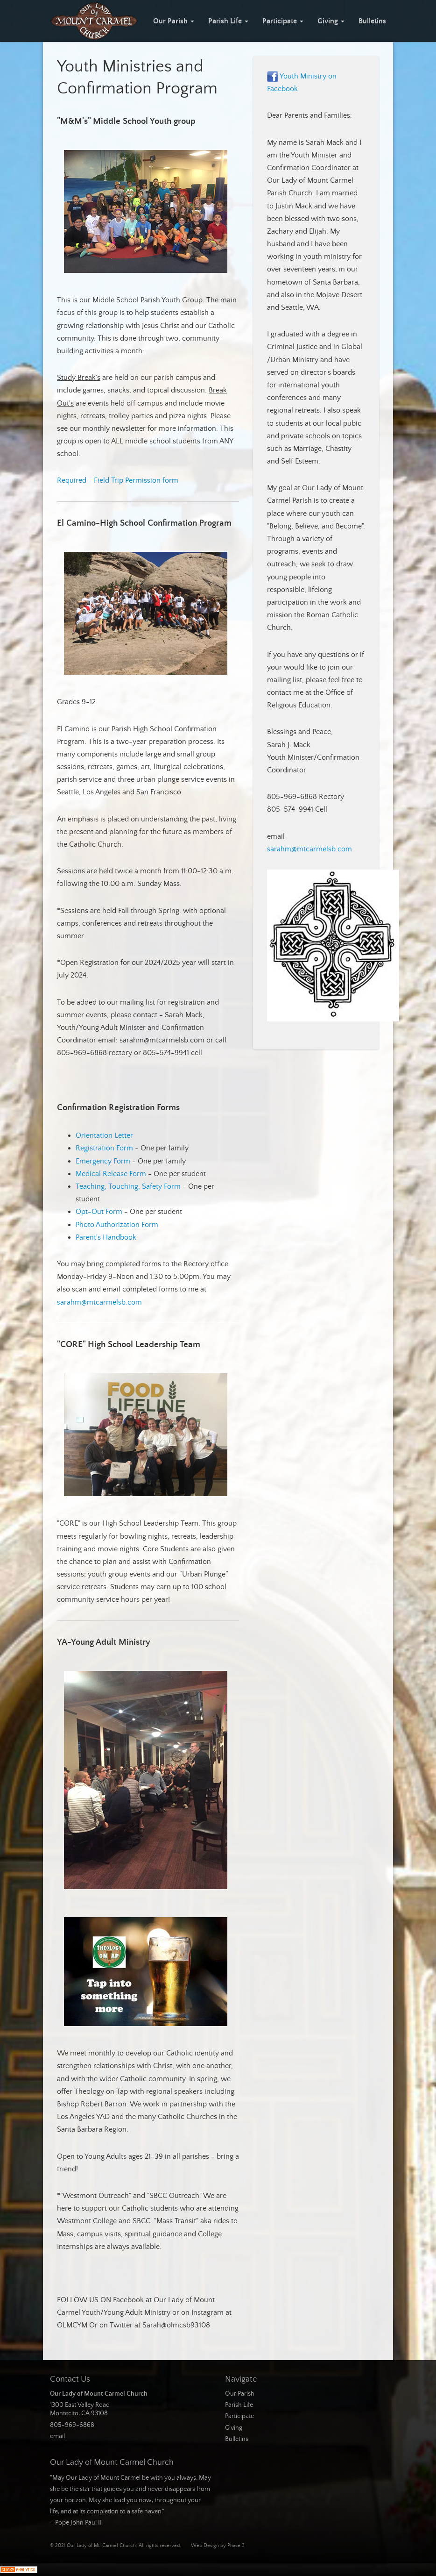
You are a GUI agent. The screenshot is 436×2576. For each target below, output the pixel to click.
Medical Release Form (111, 1174)
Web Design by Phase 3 (218, 2545)
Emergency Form (103, 1161)
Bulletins (372, 21)
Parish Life (228, 21)
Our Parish (173, 21)
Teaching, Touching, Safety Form (128, 1186)
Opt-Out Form (99, 1211)
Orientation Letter (104, 1135)
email (57, 2436)
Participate (282, 21)
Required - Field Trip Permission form (117, 480)
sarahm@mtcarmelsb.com (99, 1302)
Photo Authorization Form (117, 1224)
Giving (331, 21)
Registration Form (104, 1148)
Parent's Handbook (106, 1237)
